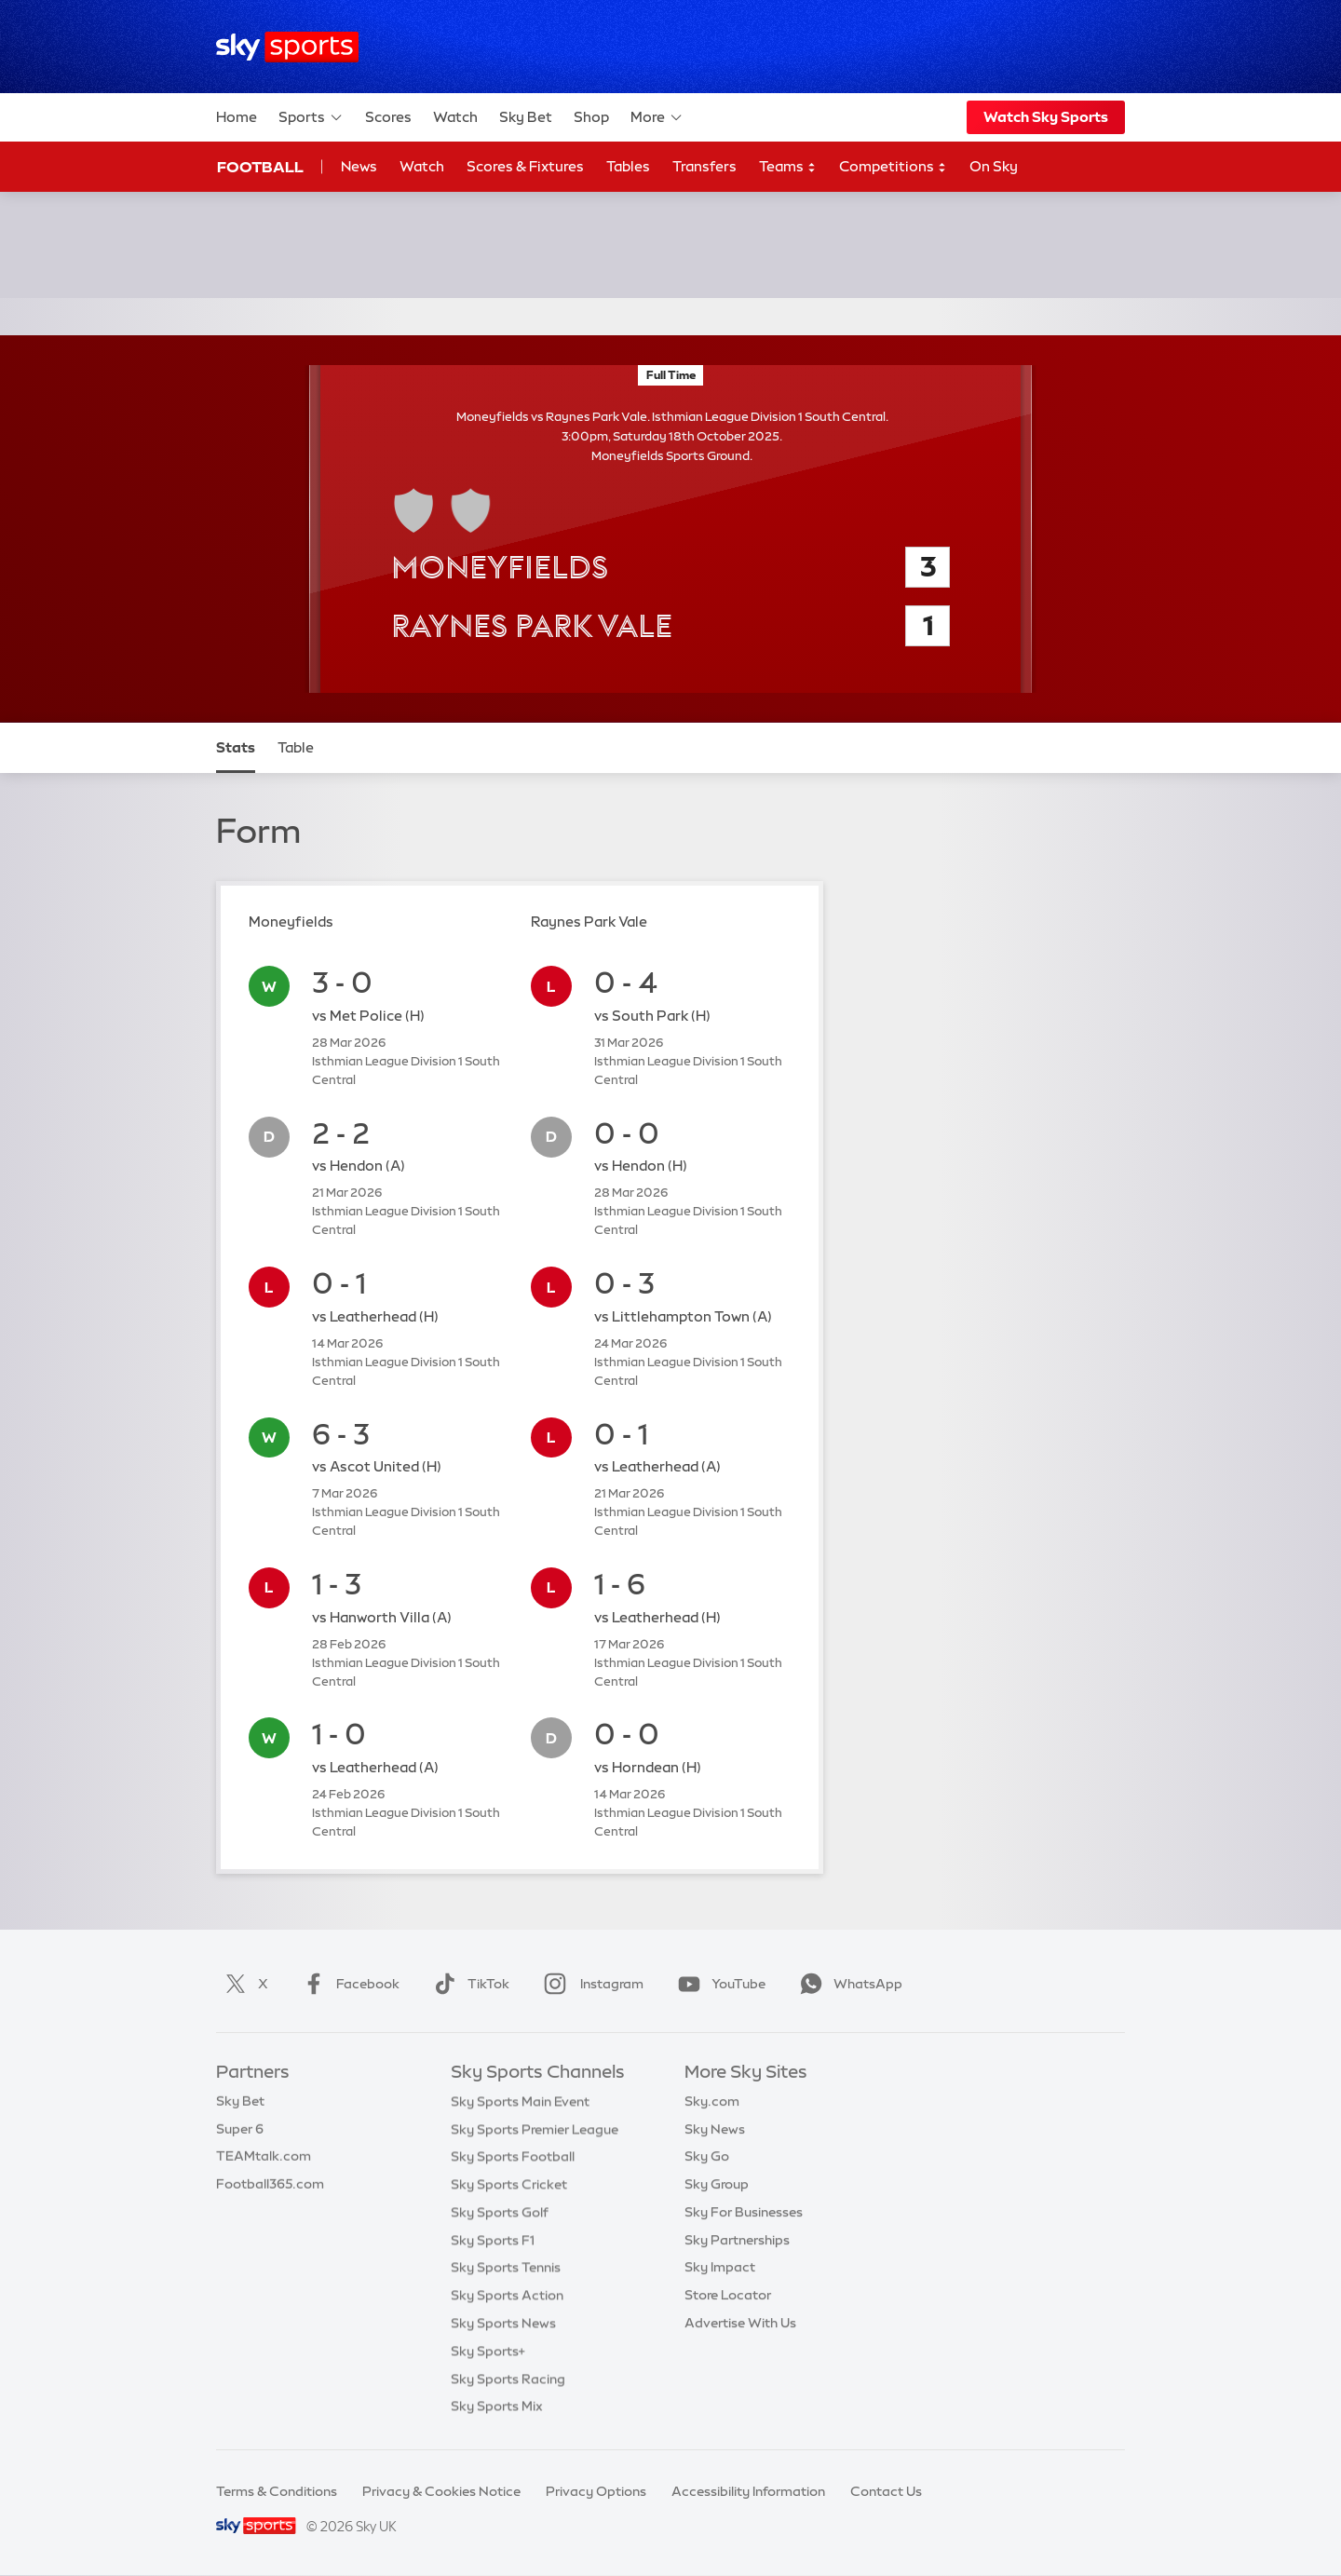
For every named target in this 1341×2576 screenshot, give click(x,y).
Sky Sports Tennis (506, 2266)
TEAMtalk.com (263, 2155)
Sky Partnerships (737, 2239)
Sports (311, 117)
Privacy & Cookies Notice (441, 2491)
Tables (628, 166)
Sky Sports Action (507, 2294)
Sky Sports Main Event (520, 2101)
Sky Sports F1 (493, 2239)
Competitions (893, 167)
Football (260, 166)
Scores (388, 117)
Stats (235, 747)
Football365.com (270, 2183)
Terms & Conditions (276, 2491)
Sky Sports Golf (500, 2211)
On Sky (993, 166)
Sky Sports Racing (508, 2378)
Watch (455, 117)
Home (236, 117)
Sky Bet (525, 117)
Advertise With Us (740, 2322)
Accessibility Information (748, 2491)
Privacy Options (596, 2491)
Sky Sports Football (513, 2155)
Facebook (347, 1984)
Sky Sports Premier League (534, 2128)
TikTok (468, 1984)
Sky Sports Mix (497, 2405)
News (359, 166)
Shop (591, 117)
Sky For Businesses (743, 2211)
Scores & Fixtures (525, 166)
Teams (788, 167)
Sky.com (711, 2101)
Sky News (714, 2128)
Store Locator (727, 2294)
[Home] (287, 47)
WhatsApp (847, 1984)
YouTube (717, 1984)
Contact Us (886, 2491)
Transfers (704, 166)
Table (296, 747)
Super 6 (240, 2128)
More (657, 117)
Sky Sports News (503, 2322)
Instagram (589, 1984)
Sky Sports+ (488, 2350)
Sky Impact (719, 2266)
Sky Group (716, 2183)
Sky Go (706, 2155)
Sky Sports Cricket (509, 2183)
